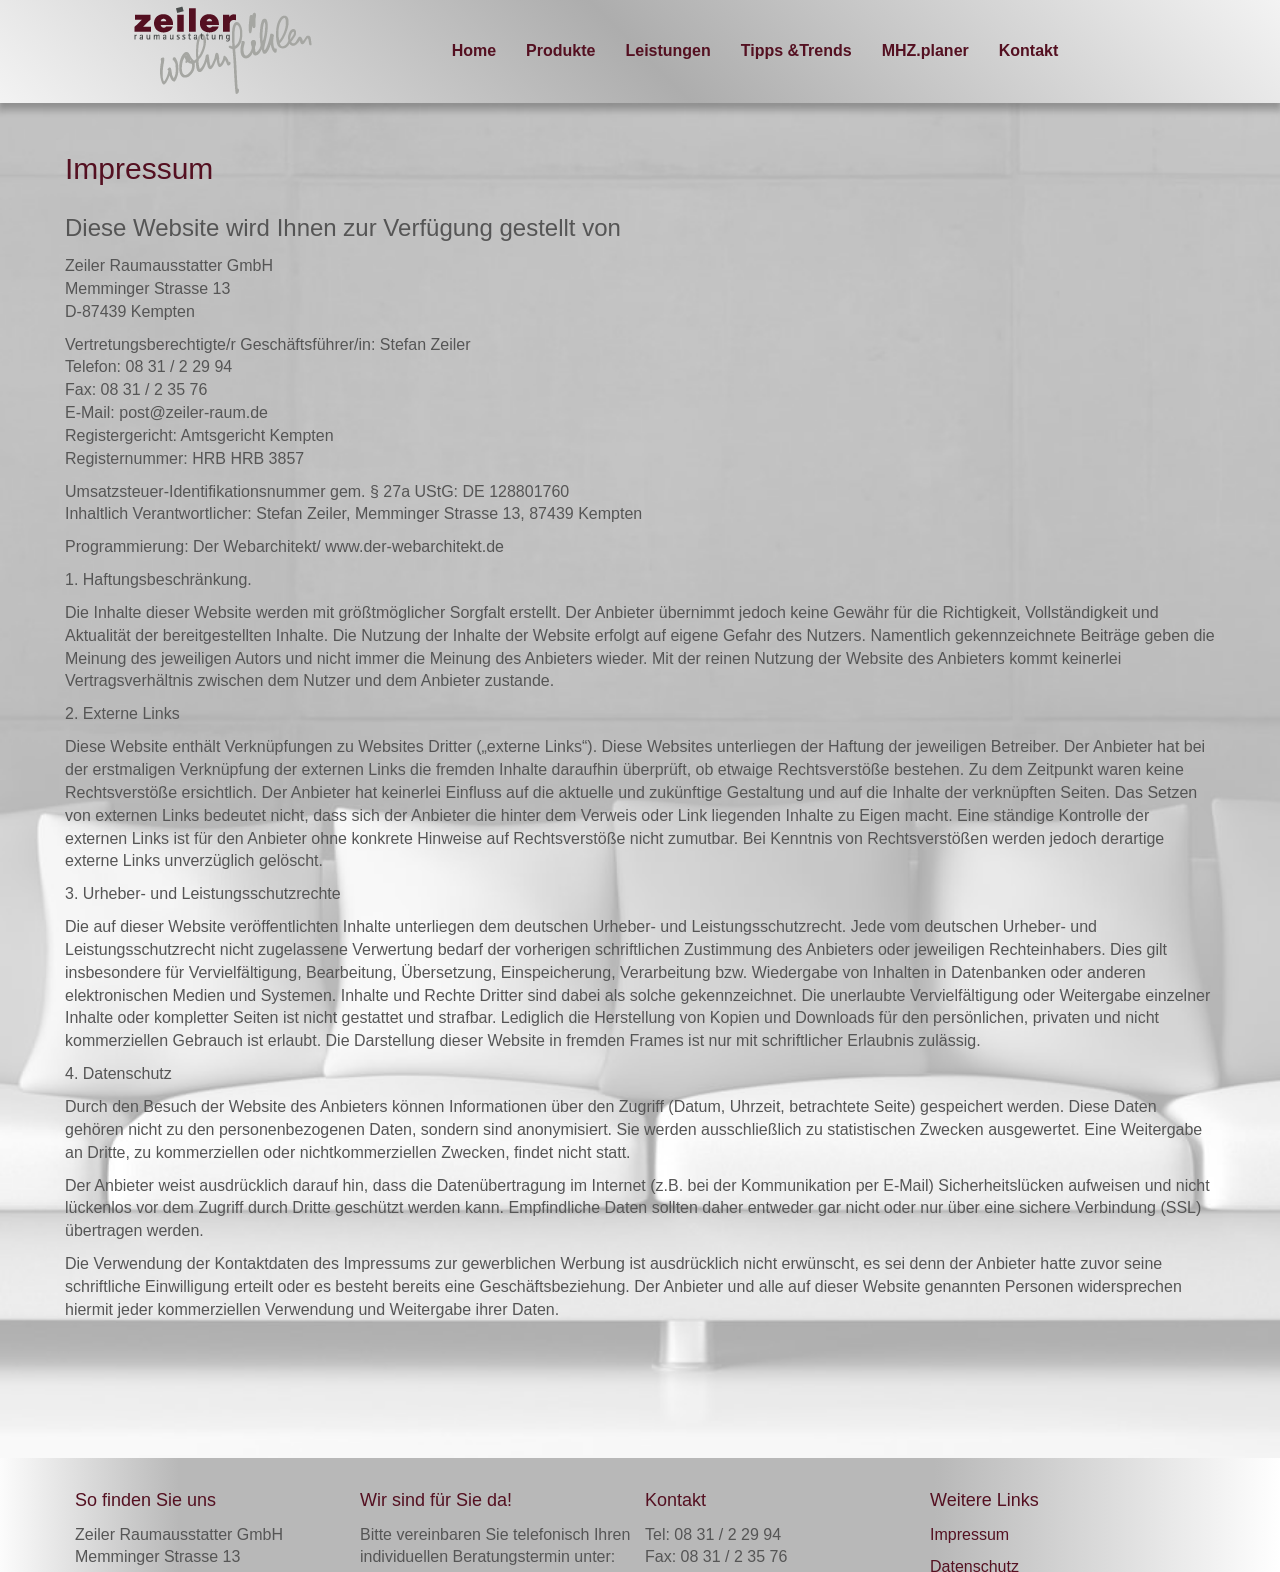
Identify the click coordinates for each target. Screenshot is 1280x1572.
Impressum (969, 1534)
